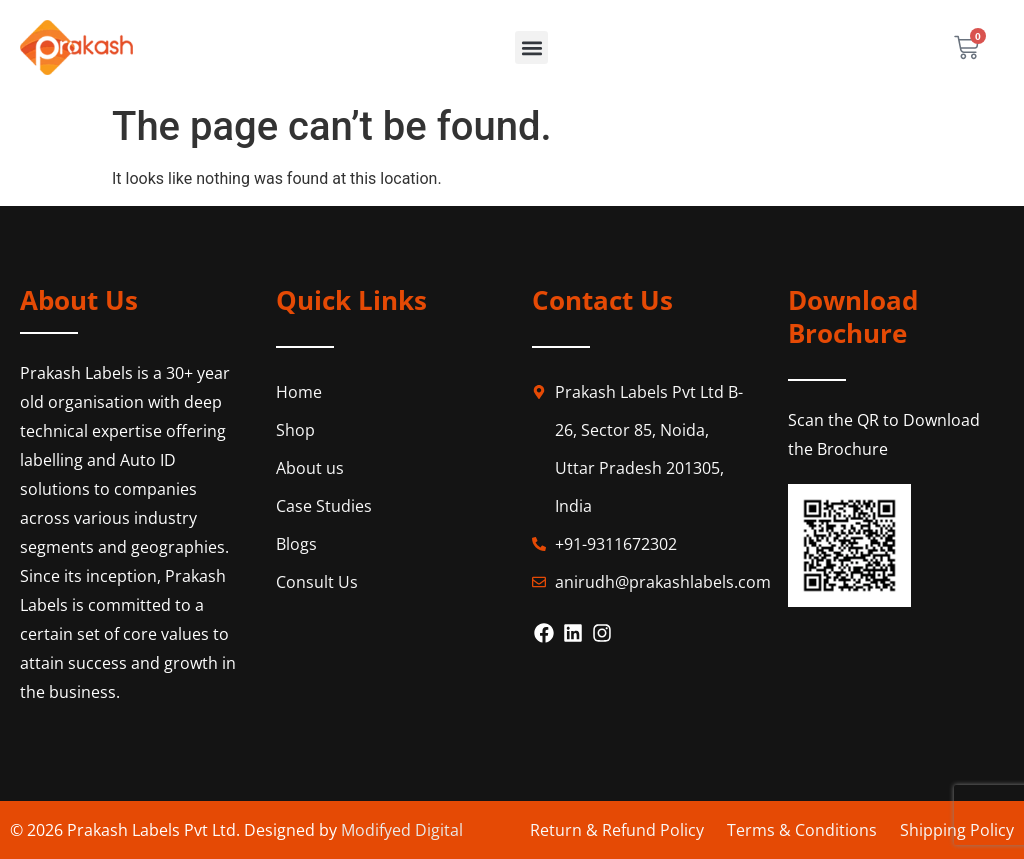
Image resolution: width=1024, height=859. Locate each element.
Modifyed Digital (402, 830)
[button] (531, 47)
